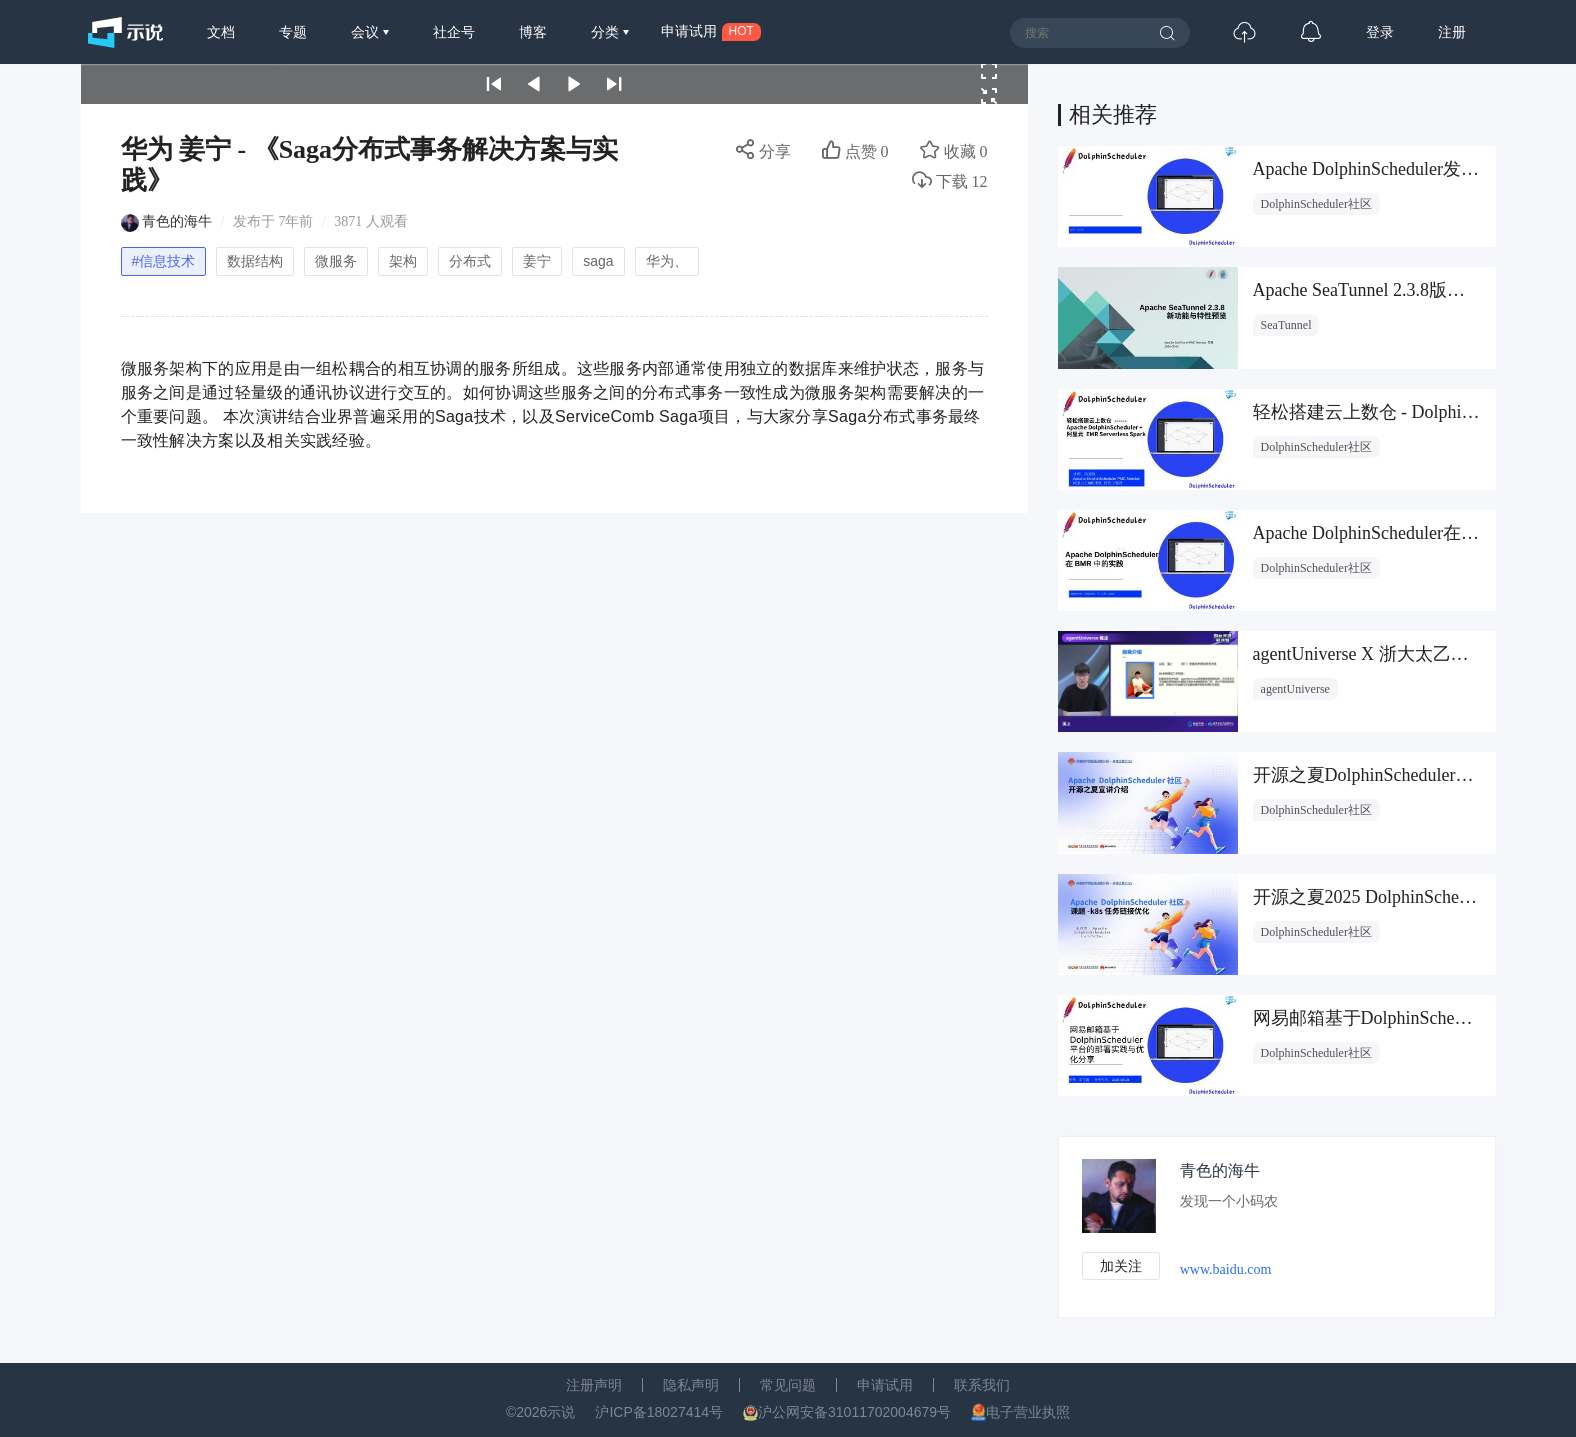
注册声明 (594, 1385)
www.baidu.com (1230, 1270)
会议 (367, 32)
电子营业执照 (1028, 1412)
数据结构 (255, 261)
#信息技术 (164, 261)
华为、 (667, 261)
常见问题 (788, 1385)
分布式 (470, 261)
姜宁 (537, 261)
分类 (607, 32)
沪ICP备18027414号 (659, 1412)
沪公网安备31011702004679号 (854, 1412)
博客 (533, 32)
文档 (221, 32)
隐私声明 (691, 1385)
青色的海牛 (177, 221)
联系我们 (982, 1385)
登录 (1380, 32)
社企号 (454, 32)
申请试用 (885, 1385)
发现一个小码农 (1233, 1201)
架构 (403, 261)
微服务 (336, 261)
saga (598, 261)
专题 (293, 32)
